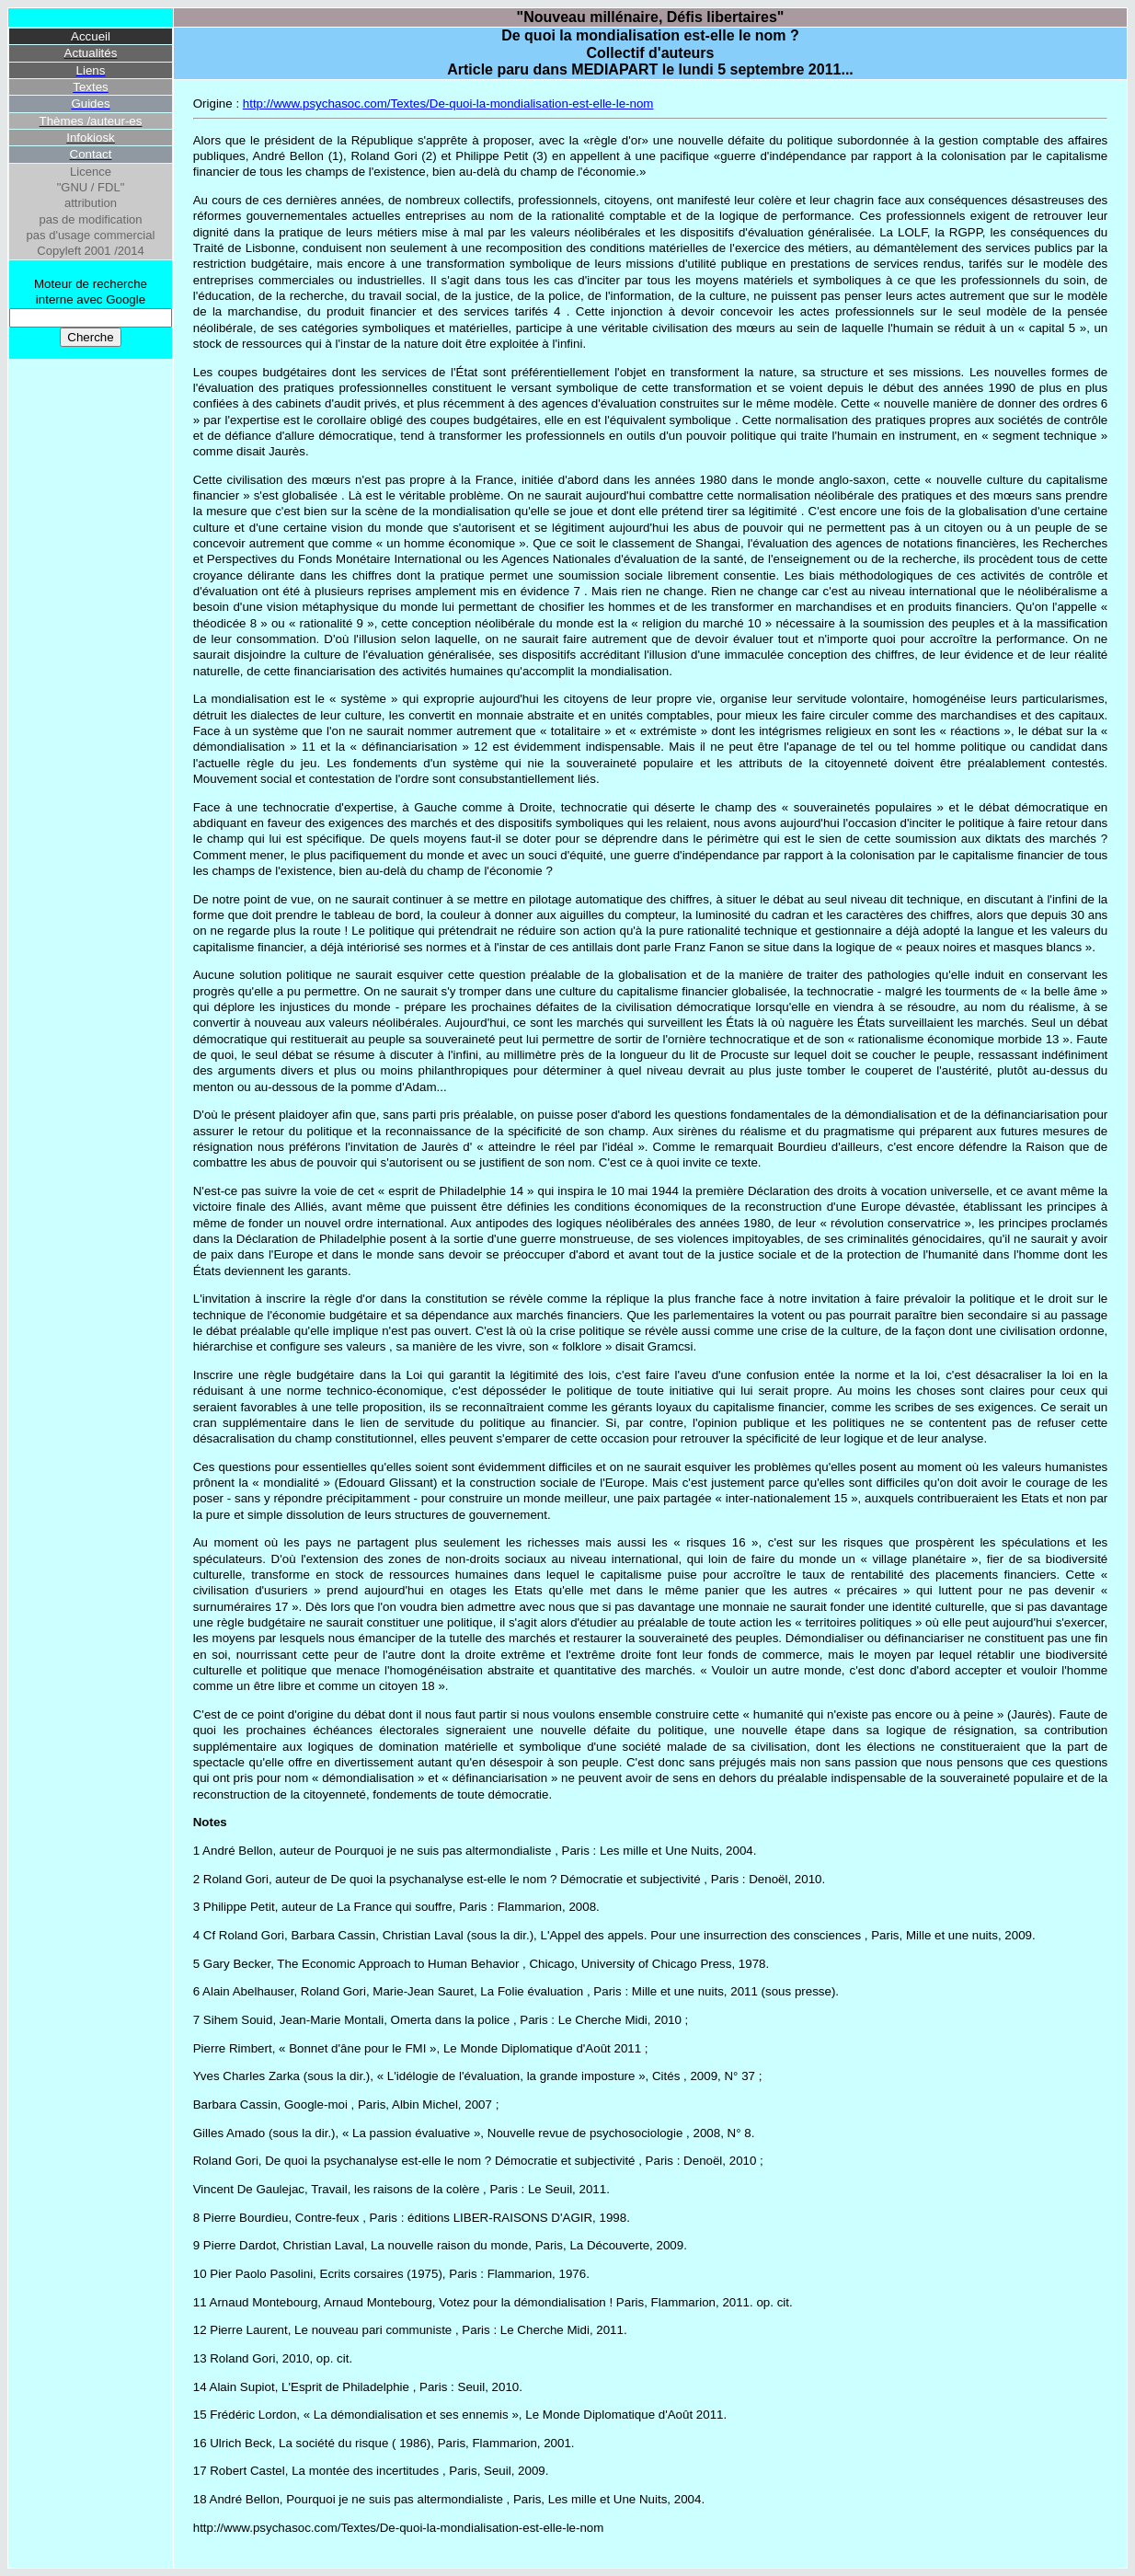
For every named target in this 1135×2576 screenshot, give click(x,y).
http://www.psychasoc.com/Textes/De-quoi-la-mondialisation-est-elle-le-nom (448, 103)
